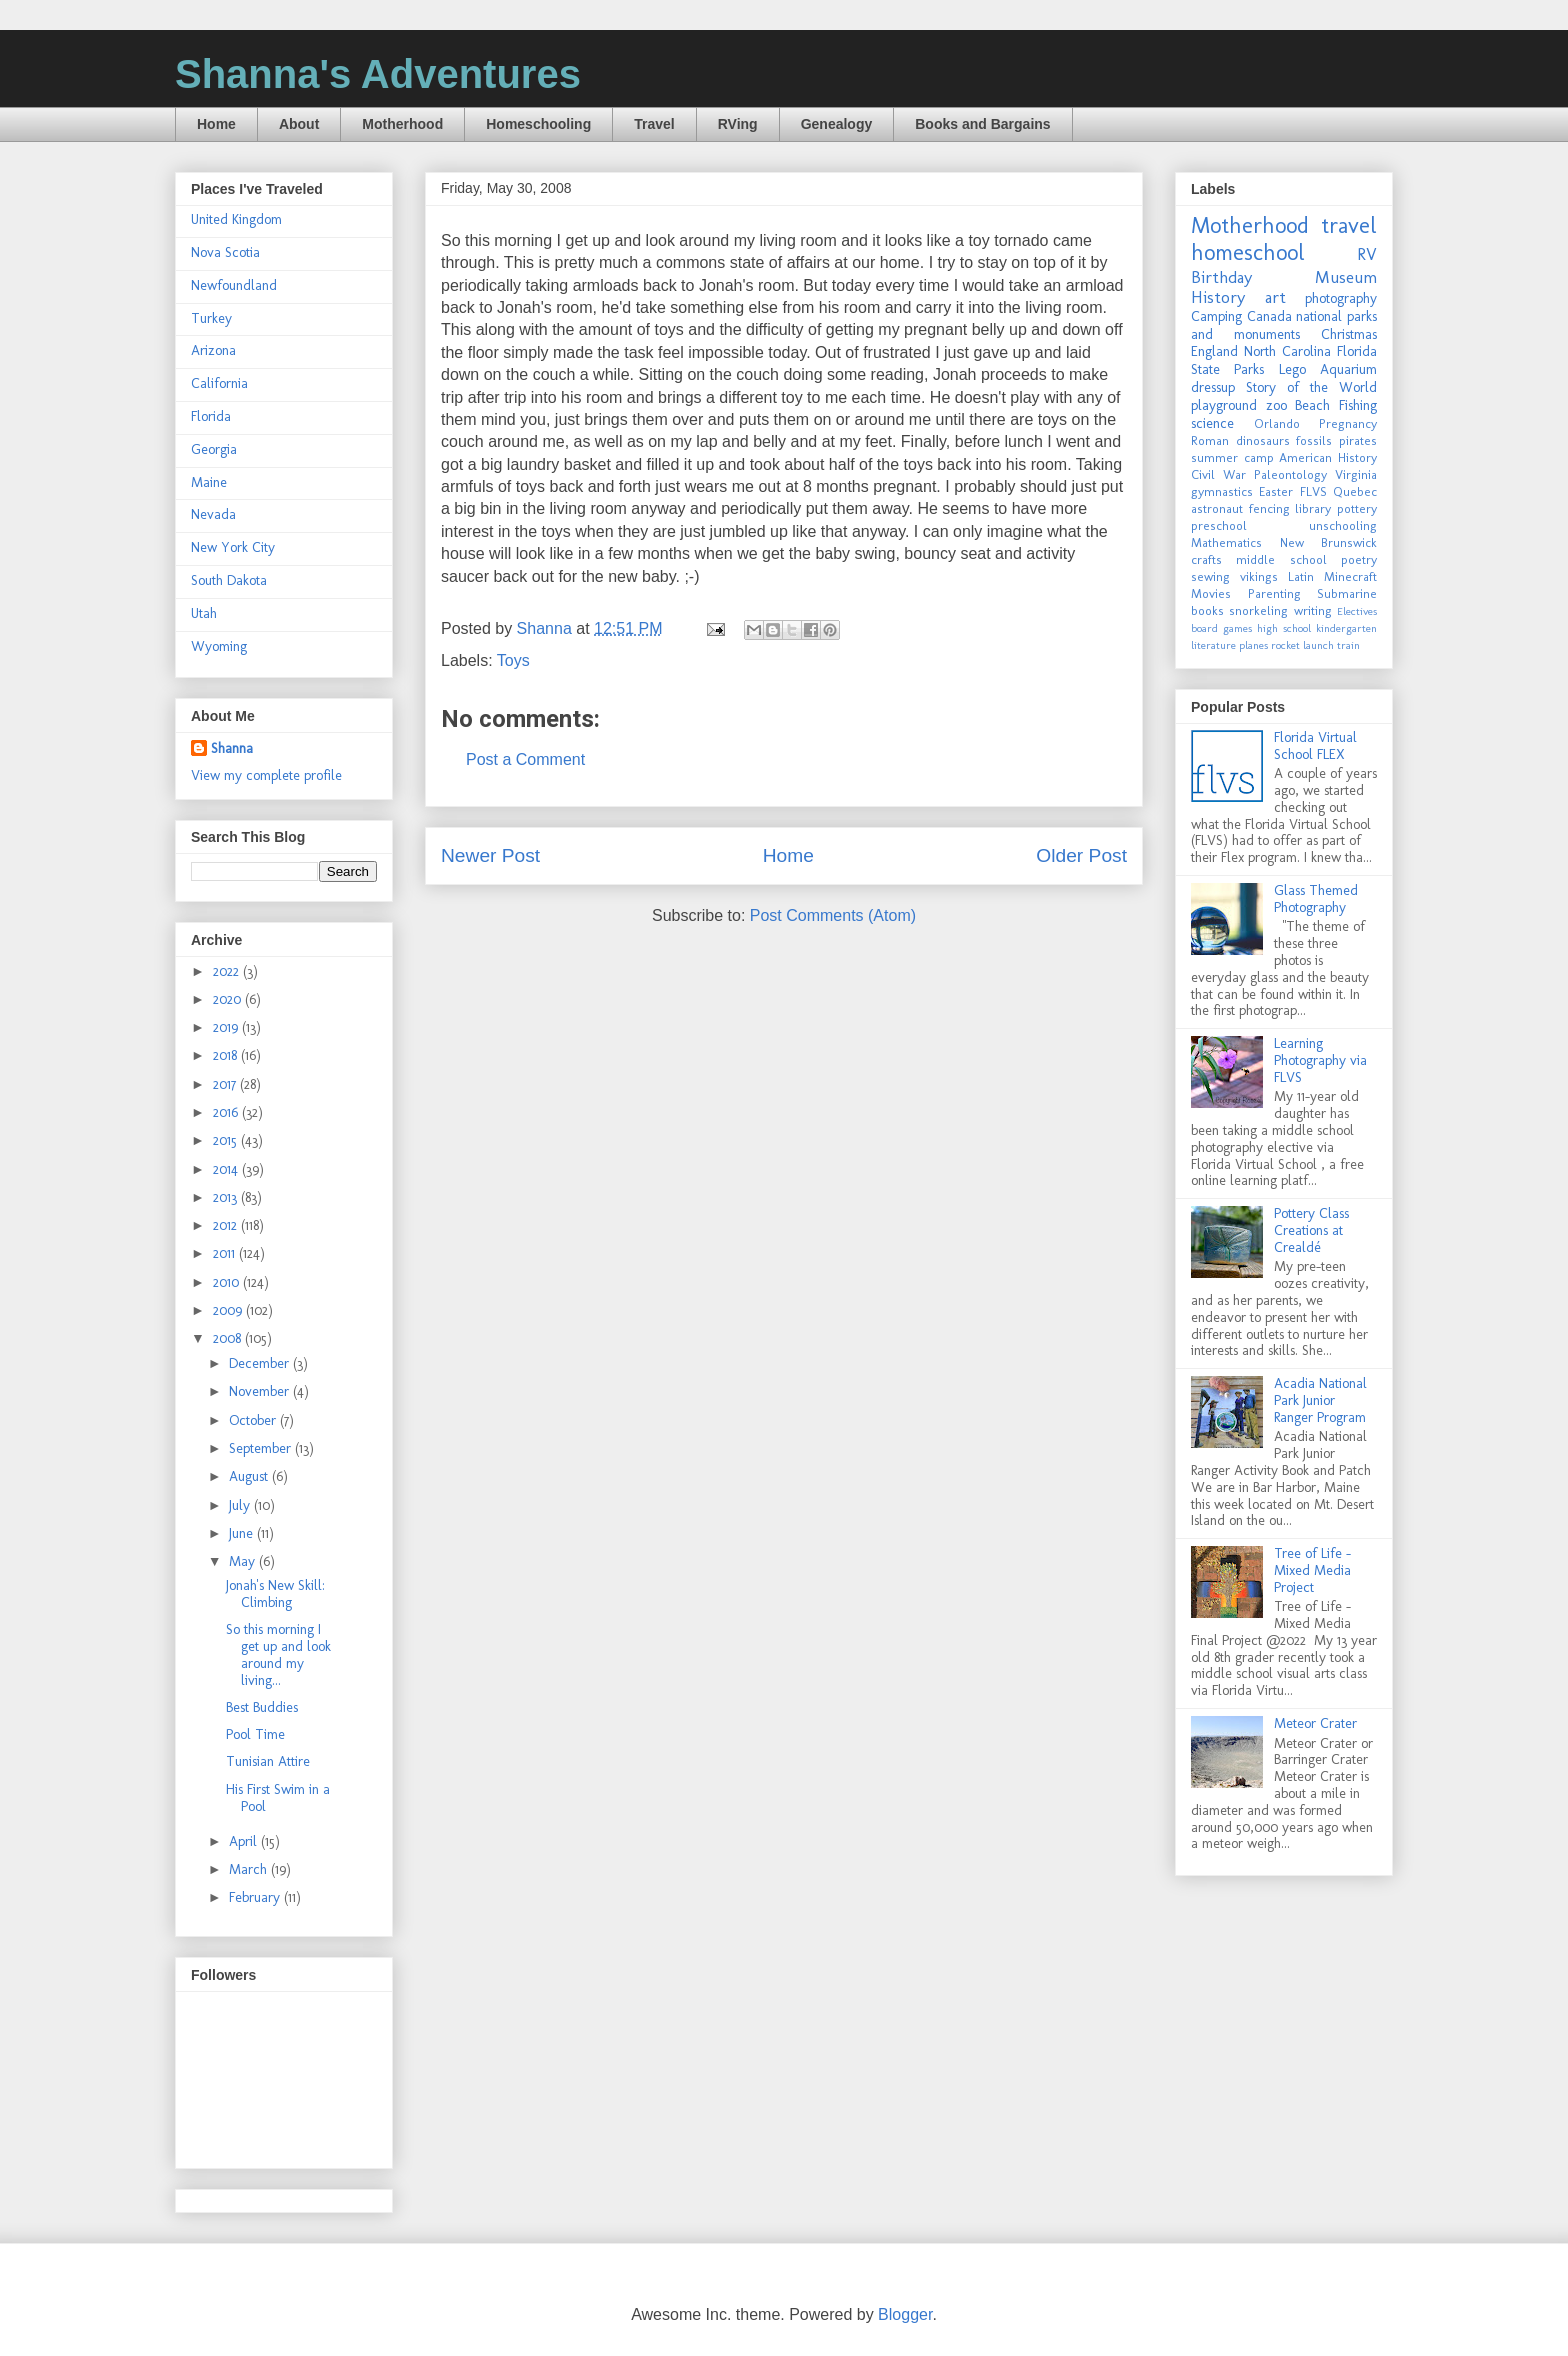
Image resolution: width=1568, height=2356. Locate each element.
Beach (1312, 405)
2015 (227, 1140)
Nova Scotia (225, 252)
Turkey (211, 318)
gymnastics (1222, 491)
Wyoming (219, 646)
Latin (1301, 576)
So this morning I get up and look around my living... (278, 1654)
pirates (1358, 440)
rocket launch (1302, 645)
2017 (226, 1084)
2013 (227, 1197)
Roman (1210, 440)
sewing (1210, 576)
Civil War (1218, 474)
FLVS (1313, 491)
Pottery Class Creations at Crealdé (1311, 1230)
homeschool (1248, 252)
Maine (209, 482)
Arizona (213, 350)
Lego (1292, 369)
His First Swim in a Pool (278, 1798)
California (219, 383)
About (299, 124)
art (1275, 297)
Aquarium (1348, 369)
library (1313, 508)
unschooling (1343, 525)
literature (1213, 645)
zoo (1276, 405)
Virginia (1356, 474)
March (250, 1869)
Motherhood (402, 124)
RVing (738, 124)
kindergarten (1346, 628)
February (256, 1897)
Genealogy (837, 124)
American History (1328, 457)
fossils (1314, 440)
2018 (227, 1055)
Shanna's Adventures (378, 74)
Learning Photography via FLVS (1320, 1060)
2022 (228, 971)
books (1207, 610)
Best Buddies (262, 1707)
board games (1221, 628)
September (262, 1448)
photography (1341, 298)
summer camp (1232, 457)
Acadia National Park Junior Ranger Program (1320, 1400)
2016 (227, 1112)
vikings (1259, 576)
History (1218, 297)
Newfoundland (234, 285)
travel (1349, 225)
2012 (227, 1225)
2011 (226, 1253)
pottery (1357, 508)
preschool (1219, 525)
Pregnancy (1348, 423)
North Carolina (1287, 351)
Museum (1346, 277)
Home (216, 124)
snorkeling (1258, 610)
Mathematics (1226, 542)
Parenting (1274, 593)
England (1214, 351)
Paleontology (1290, 474)
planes (1253, 645)
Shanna (232, 748)
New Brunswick (1329, 542)
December (261, 1363)
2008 (229, 1338)
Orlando (1277, 423)
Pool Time (255, 1734)
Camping (1216, 316)
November (261, 1391)
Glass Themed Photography (1316, 899)
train (1348, 645)
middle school (1281, 559)
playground (1224, 405)
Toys (513, 660)
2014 (227, 1169)
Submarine (1347, 593)
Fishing (1358, 405)
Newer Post (490, 855)
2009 (229, 1310)
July (241, 1505)
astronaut (1217, 508)
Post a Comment (525, 759)
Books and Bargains (982, 124)
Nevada (213, 514)
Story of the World (1311, 387)
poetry (1359, 559)
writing (1313, 610)
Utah (204, 613)
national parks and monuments (1284, 325)
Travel (654, 124)
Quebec (1355, 491)
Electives (1357, 611)
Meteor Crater (1315, 1723)
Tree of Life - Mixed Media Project (1312, 1570)
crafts (1206, 559)
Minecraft (1350, 576)
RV (1367, 254)
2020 (229, 999)
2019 (227, 1027)
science (1212, 423)
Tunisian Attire (268, 1761)
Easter (1276, 491)
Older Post (1081, 855)
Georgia (214, 449)
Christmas (1349, 334)
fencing (1269, 508)
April (245, 1841)
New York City (233, 547)
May (244, 1561)
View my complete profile (266, 775)
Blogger (905, 2314)
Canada (1269, 316)
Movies (1211, 593)
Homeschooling (538, 124)
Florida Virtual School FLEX (1315, 746)
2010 (228, 1282)
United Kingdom (236, 219)
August (250, 1476)
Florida (211, 416)
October (254, 1420)
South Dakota (229, 580)
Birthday (1221, 277)
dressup (1213, 387)
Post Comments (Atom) (833, 915)
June (243, 1533)
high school (1284, 628)
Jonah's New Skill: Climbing (275, 1594)
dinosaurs (1263, 440)
